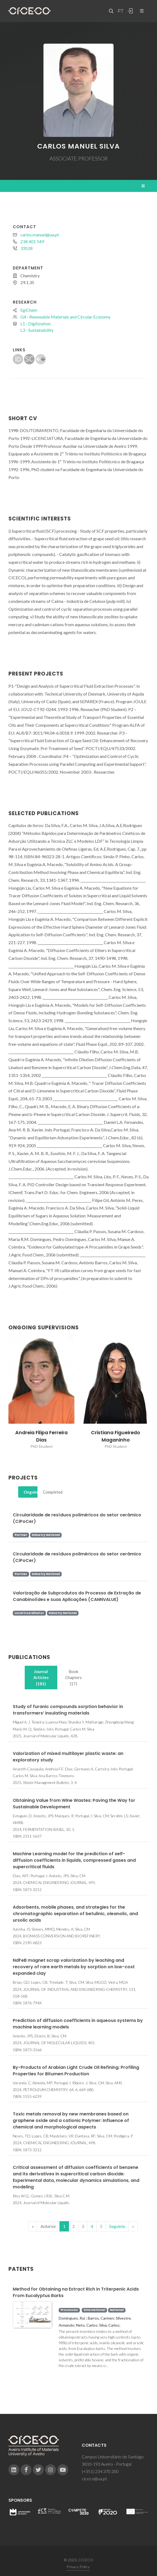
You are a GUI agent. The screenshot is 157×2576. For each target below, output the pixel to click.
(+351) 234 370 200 (100, 2471)
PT (120, 11)
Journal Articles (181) (41, 1677)
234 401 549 (32, 241)
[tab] (27, 1492)
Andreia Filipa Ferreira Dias (41, 1436)
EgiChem (28, 310)
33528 (26, 248)
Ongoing (30, 1492)
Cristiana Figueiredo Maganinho (115, 1436)
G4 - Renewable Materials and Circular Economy (65, 316)
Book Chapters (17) (73, 1677)
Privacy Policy (78, 2566)
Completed (50, 1492)
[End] (133, 2226)
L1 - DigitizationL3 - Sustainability (37, 327)
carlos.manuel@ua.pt (39, 234)
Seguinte (117, 2226)
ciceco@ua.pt (94, 2478)
